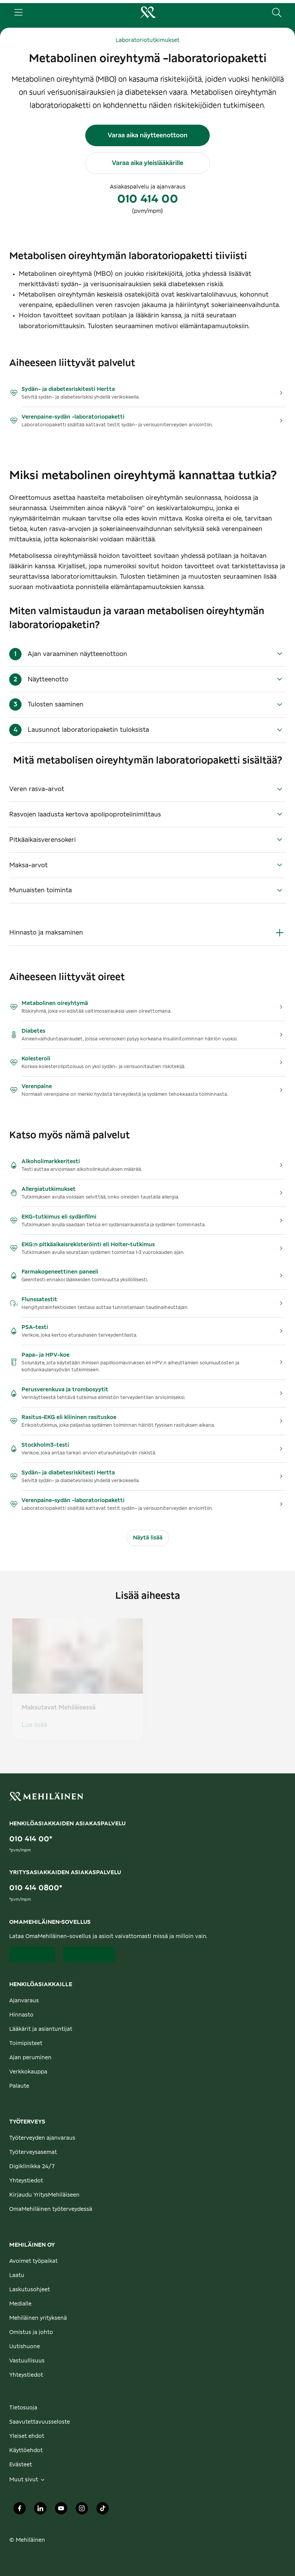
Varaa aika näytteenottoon (147, 135)
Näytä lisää (147, 1538)
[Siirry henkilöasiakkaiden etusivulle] (147, 12)
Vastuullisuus (27, 2361)
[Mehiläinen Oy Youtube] (61, 2510)
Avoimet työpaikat (33, 2261)
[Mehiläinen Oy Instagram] (81, 2510)
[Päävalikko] (18, 12)
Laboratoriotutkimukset (147, 40)
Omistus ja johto (31, 2332)
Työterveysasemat (33, 2152)
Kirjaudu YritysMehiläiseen (44, 2195)
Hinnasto (21, 2015)
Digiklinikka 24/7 (32, 2166)
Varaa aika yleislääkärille (147, 163)
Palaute (19, 2086)
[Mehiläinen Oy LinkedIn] (40, 2510)
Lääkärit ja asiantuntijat (40, 2029)
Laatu (16, 2275)
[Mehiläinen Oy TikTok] (102, 2510)
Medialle (20, 2304)
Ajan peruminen (30, 2057)
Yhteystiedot (26, 2181)
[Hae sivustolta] (276, 12)
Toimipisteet (25, 2043)
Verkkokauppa (28, 2072)
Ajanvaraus (24, 2000)
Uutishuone (24, 2346)
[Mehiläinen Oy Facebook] (19, 2510)
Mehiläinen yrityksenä (38, 2318)
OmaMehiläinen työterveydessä (50, 2209)
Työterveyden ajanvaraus (42, 2138)
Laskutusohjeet (29, 2289)
